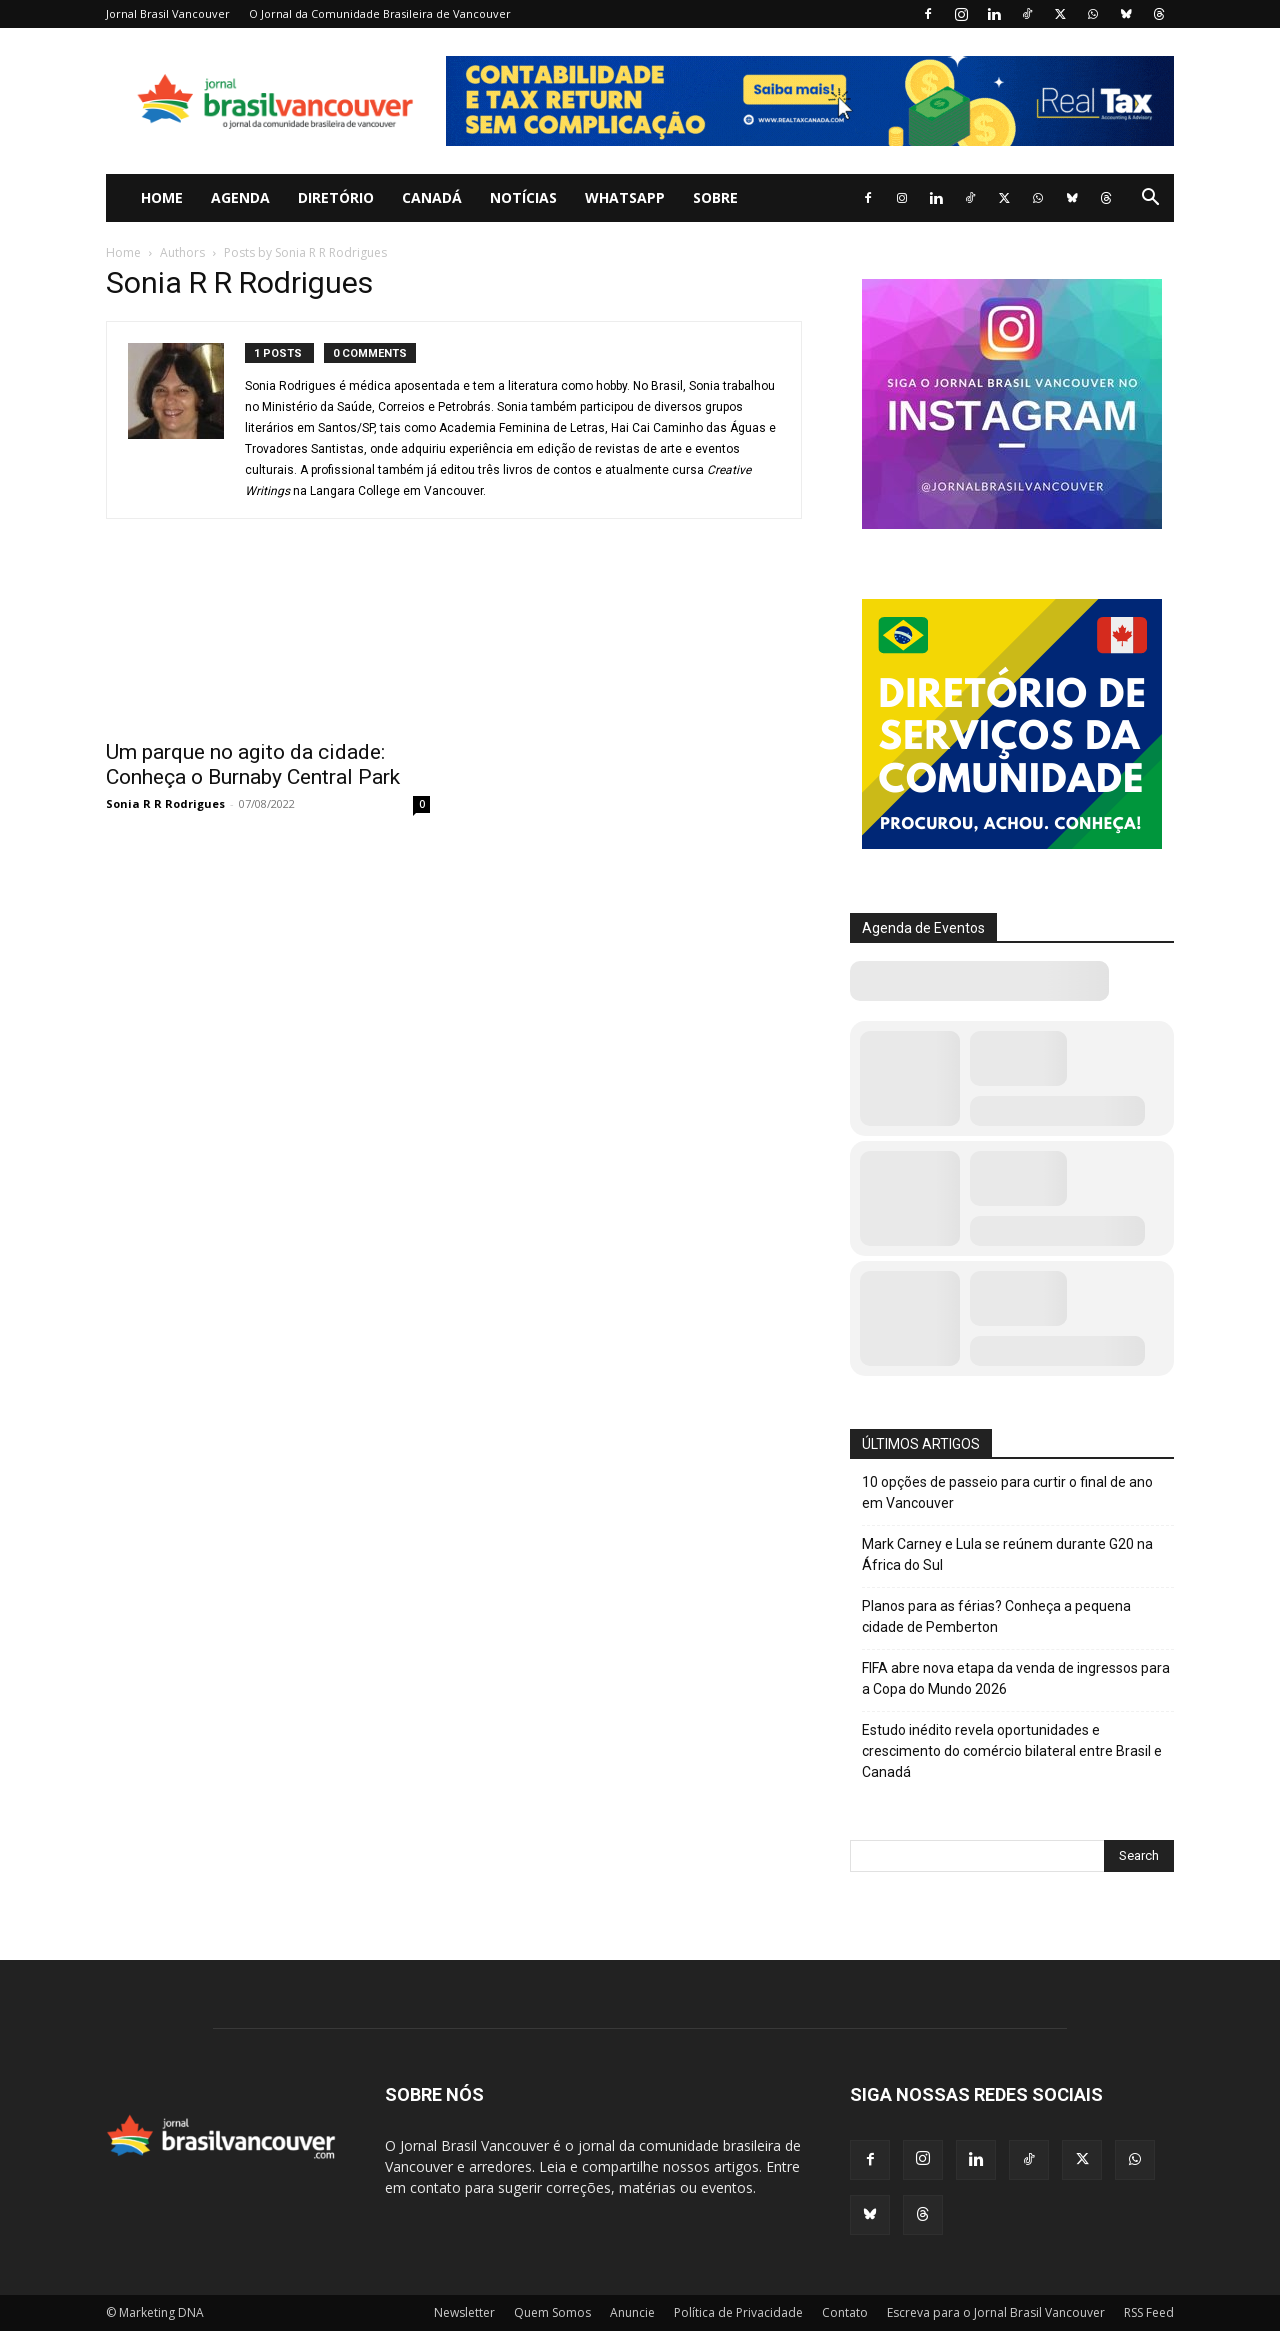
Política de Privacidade (738, 2312)
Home (162, 197)
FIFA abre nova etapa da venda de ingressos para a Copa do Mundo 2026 (1016, 1678)
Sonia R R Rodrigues (165, 803)
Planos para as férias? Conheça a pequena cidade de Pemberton (996, 1616)
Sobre (715, 197)
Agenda (240, 197)
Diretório (336, 197)
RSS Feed (1149, 2312)
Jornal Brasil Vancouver (168, 13)
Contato (845, 2312)
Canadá (432, 197)
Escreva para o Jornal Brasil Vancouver (996, 2312)
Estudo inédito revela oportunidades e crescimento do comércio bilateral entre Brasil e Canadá (1012, 1751)
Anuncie (632, 2312)
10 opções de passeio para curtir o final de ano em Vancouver (1007, 1492)
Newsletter (464, 2312)
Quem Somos (552, 2312)
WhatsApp (625, 197)
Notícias (523, 197)
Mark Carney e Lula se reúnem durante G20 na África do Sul (1007, 1554)
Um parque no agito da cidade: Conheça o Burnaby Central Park (253, 764)
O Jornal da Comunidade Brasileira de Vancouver (380, 13)
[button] (1150, 199)
